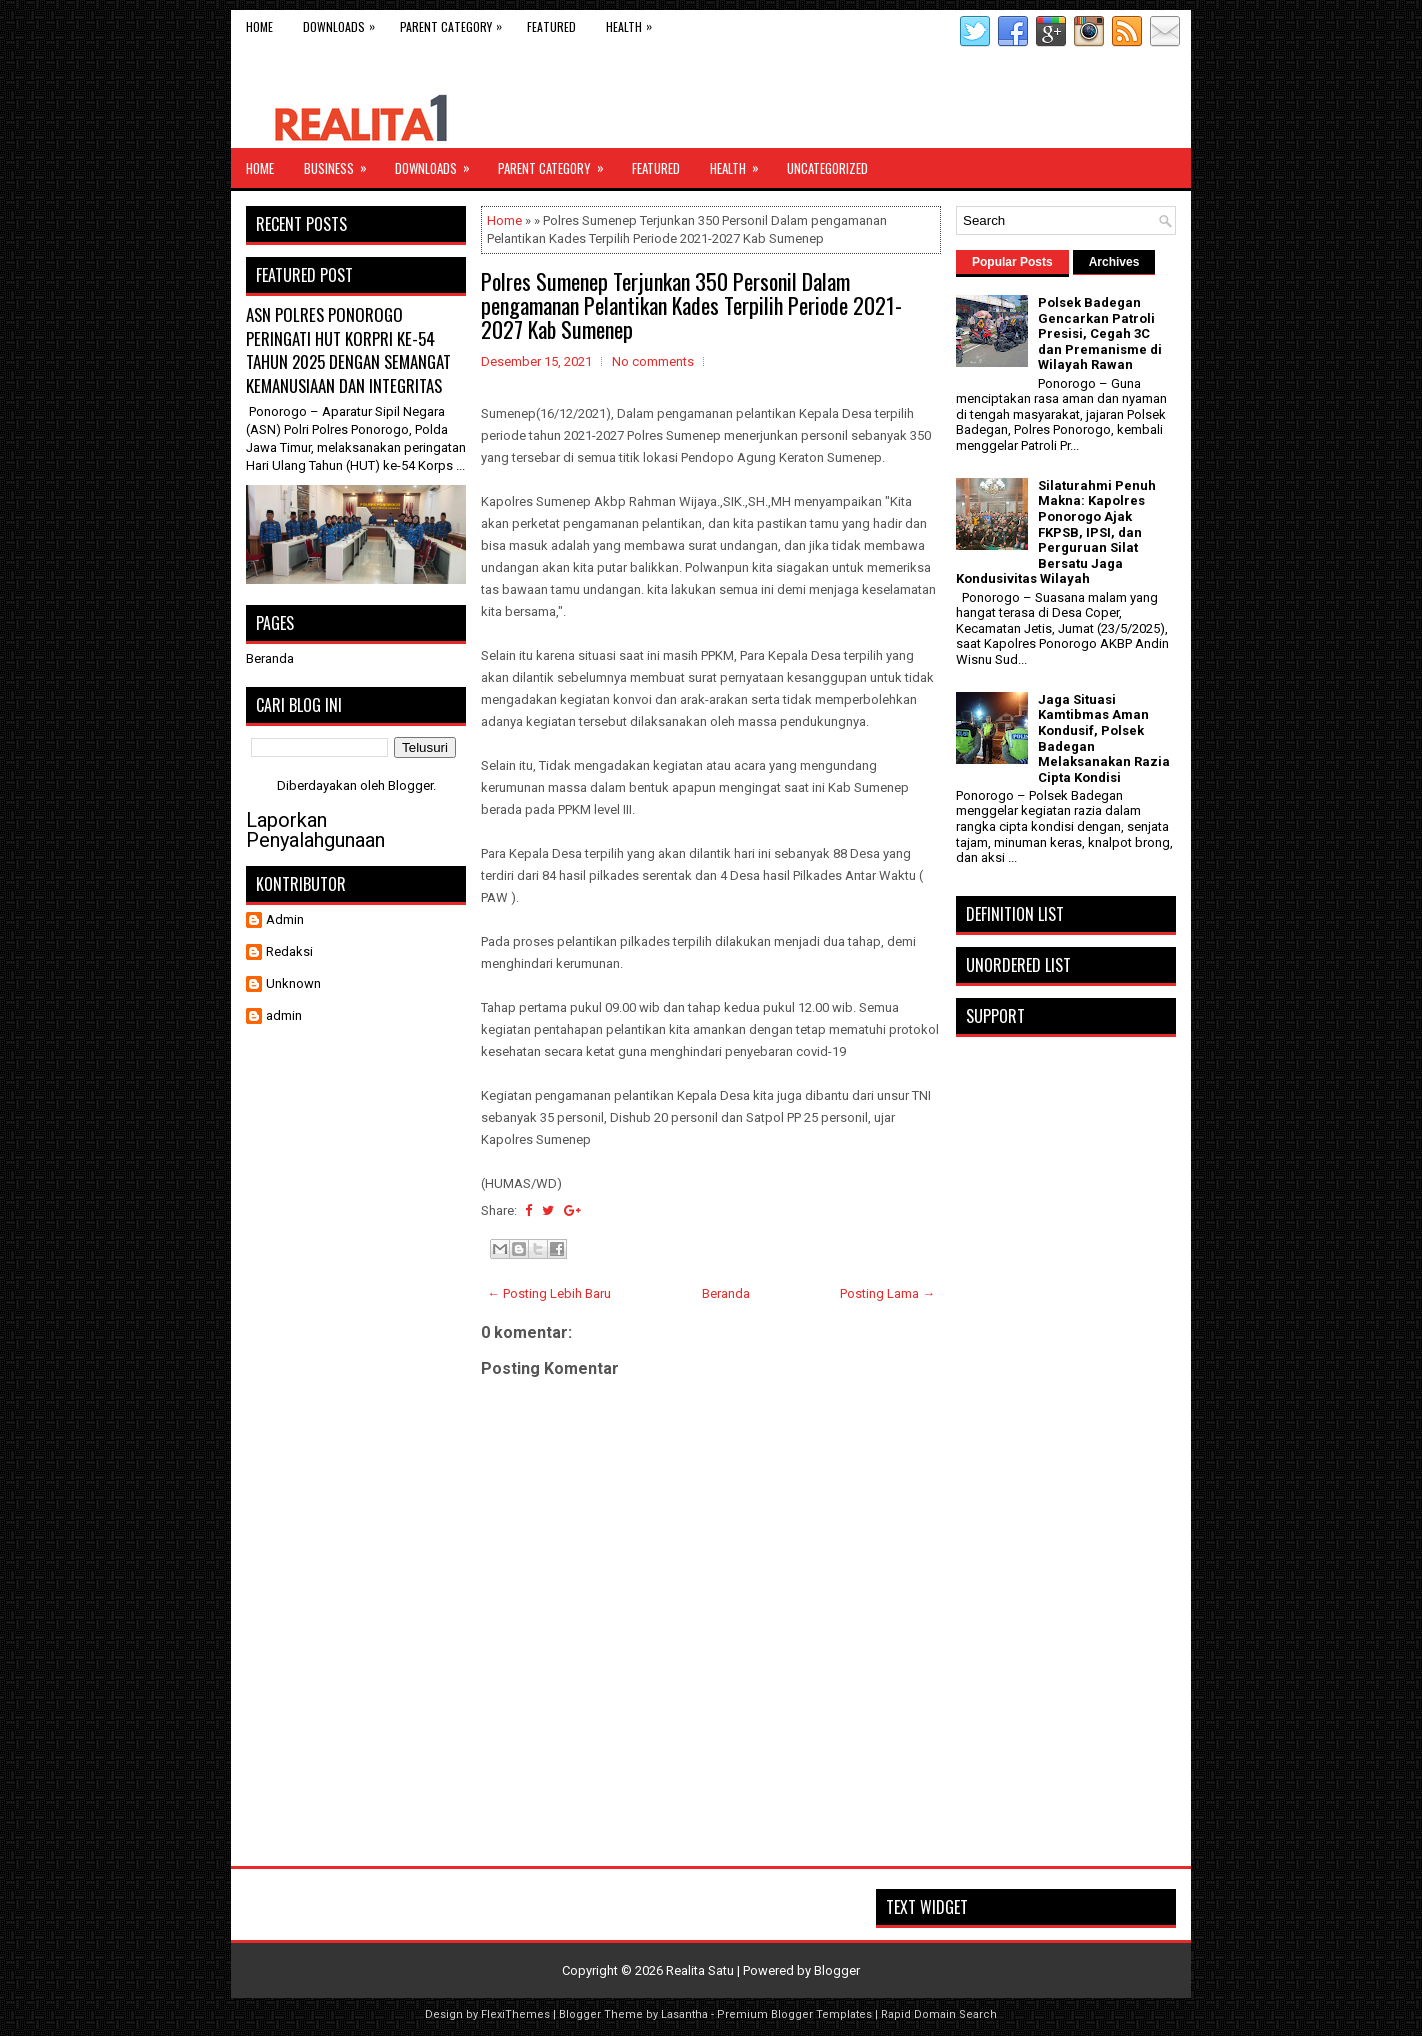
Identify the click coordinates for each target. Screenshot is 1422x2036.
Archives (1114, 262)
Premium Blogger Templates (794, 2014)
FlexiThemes (515, 2014)
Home (259, 26)
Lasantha (684, 2014)
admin (284, 1015)
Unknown (293, 983)
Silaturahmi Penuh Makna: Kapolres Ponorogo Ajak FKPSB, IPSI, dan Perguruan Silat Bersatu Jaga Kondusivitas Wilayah (1056, 532)
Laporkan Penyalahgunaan (315, 830)
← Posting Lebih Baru (549, 1293)
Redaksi (289, 951)
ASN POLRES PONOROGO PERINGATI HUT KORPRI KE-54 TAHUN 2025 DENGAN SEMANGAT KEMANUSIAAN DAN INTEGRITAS (348, 350)
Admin (285, 919)
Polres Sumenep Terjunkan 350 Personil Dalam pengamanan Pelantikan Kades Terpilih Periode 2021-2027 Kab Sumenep (691, 305)
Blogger (410, 785)
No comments (653, 361)
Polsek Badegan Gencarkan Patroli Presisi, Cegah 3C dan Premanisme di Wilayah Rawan (1100, 333)
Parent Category (456, 22)
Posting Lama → (887, 1293)
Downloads (344, 22)
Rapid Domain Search (939, 2014)
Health (634, 22)
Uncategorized (827, 168)
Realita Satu (700, 1970)
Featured (551, 26)
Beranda (726, 1293)
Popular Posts (1012, 262)
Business (342, 163)
